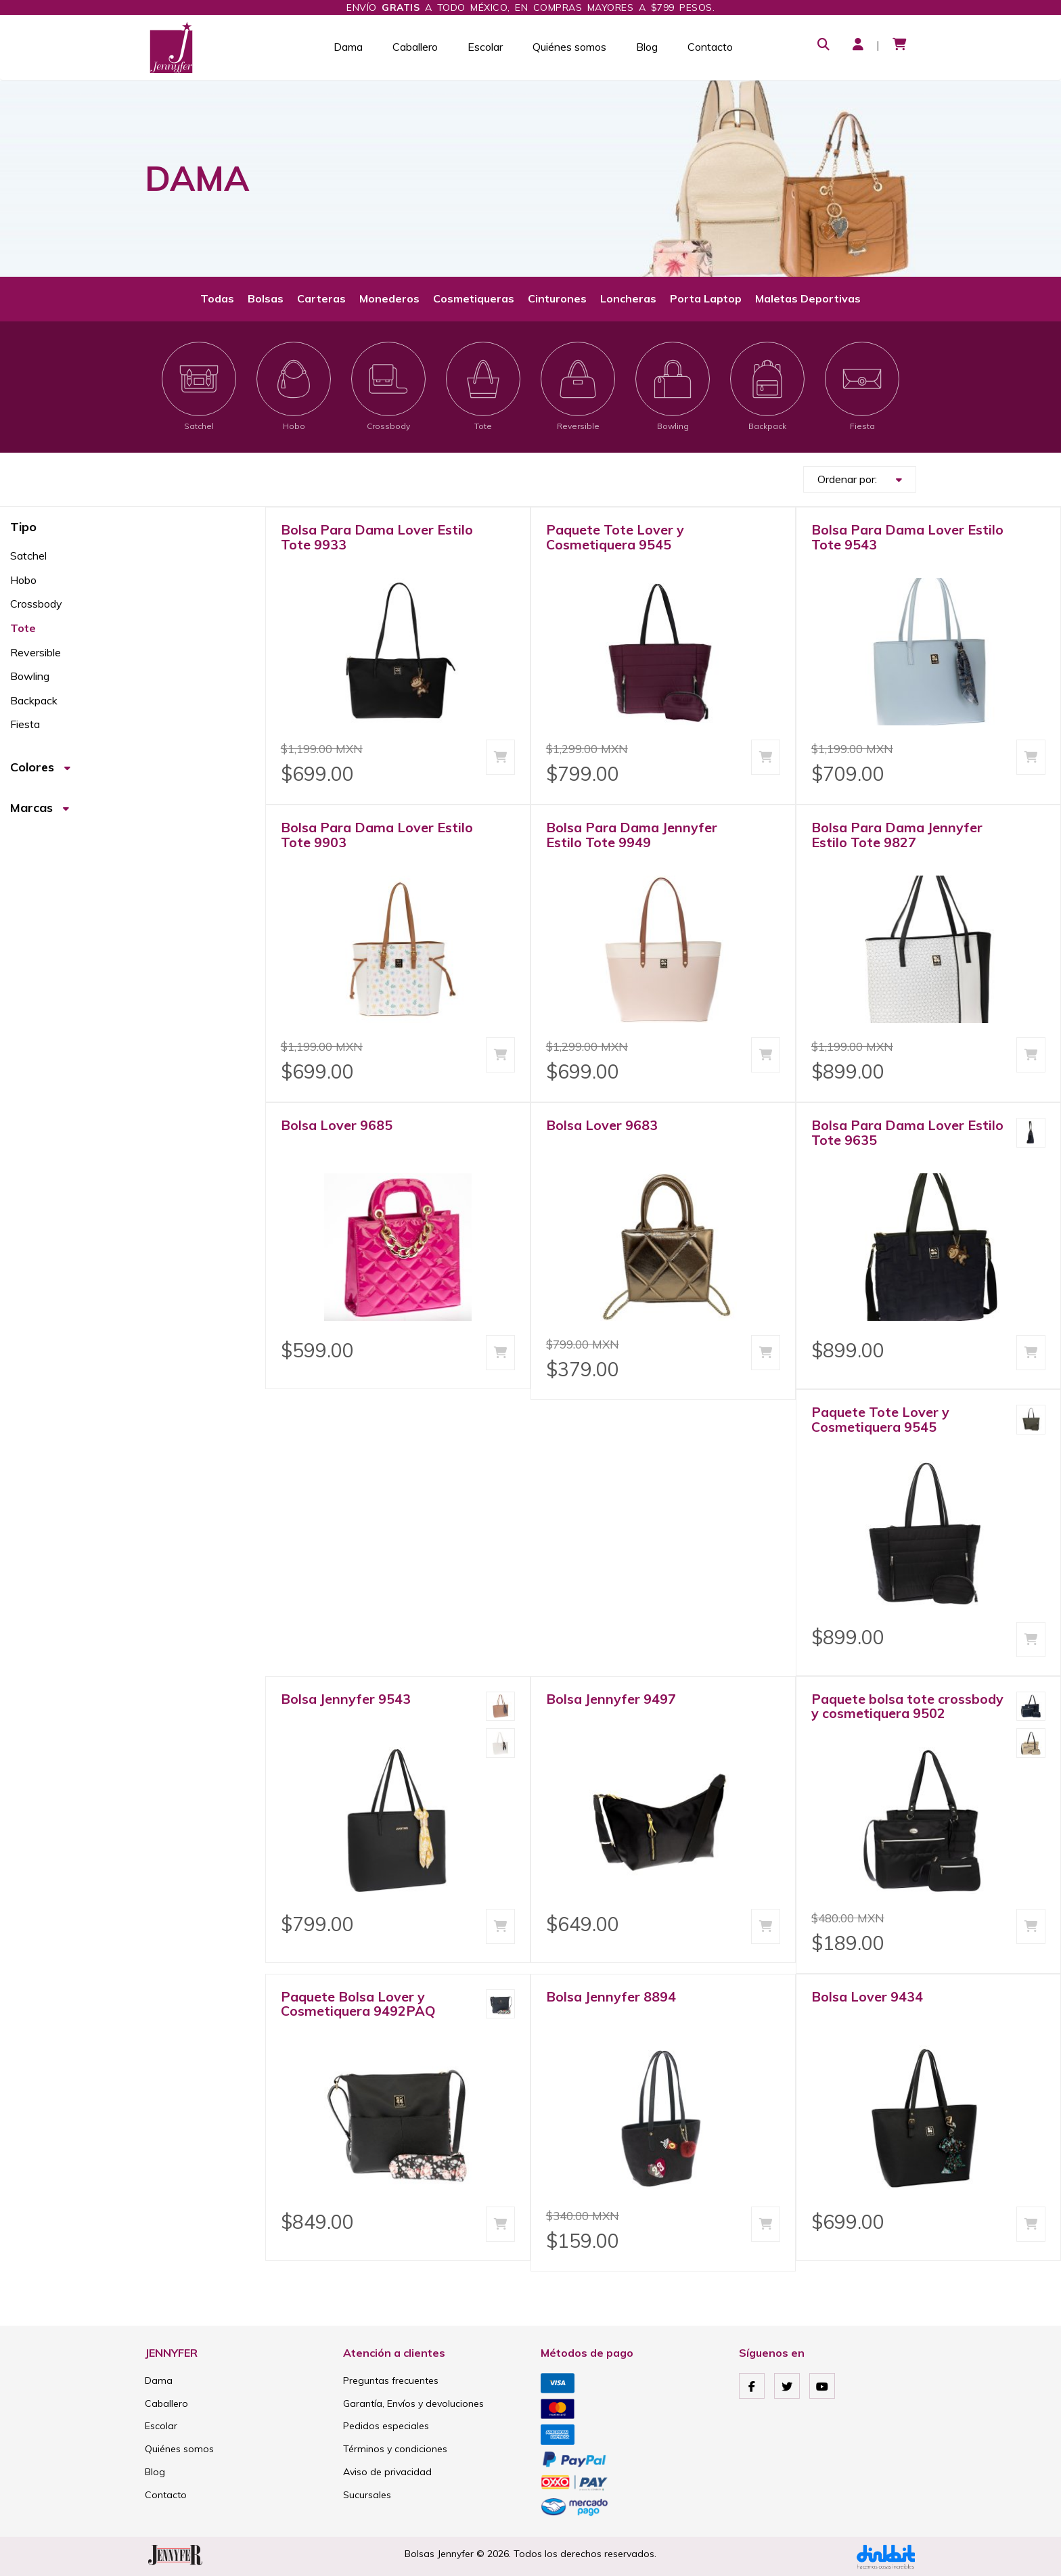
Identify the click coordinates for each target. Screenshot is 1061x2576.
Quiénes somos (569, 46)
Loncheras (628, 298)
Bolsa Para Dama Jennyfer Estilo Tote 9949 (631, 835)
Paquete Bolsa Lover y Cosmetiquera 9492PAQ (358, 2004)
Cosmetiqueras (473, 298)
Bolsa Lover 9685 (336, 1124)
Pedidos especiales (386, 2426)
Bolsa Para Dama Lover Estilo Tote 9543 (907, 537)
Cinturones (557, 298)
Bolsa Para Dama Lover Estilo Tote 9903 (377, 835)
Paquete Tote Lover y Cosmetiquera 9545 (615, 537)
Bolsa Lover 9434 (867, 1996)
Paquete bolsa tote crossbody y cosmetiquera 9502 (907, 1706)
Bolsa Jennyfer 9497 (611, 1698)
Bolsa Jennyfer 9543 (346, 1698)
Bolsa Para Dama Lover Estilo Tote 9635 (907, 1132)
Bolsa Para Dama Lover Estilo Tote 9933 (377, 537)
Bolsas (266, 298)
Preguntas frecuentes (390, 2380)
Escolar (485, 46)
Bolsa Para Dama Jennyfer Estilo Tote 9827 (897, 835)
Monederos (389, 298)
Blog (647, 46)
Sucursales (367, 2495)
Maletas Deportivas (808, 298)
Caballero (415, 46)
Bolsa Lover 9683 (602, 1124)
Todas (217, 298)
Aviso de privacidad (387, 2472)
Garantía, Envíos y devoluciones (413, 2403)
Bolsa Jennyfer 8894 (611, 1996)
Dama (348, 46)
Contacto (710, 46)
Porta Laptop (706, 298)
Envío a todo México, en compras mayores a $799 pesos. (530, 7)
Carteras (321, 298)
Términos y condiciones (395, 2449)
